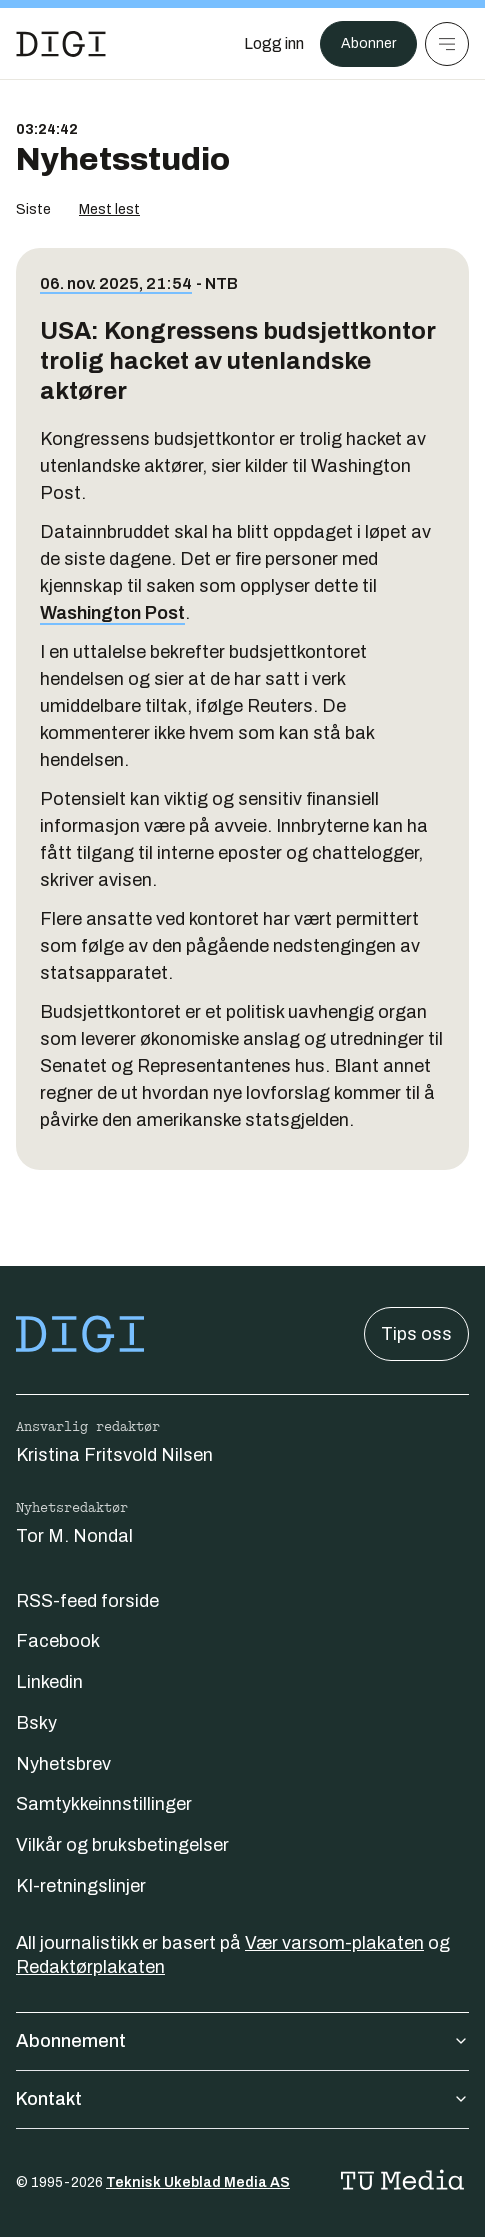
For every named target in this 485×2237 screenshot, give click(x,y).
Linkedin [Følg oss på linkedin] (49, 1682)
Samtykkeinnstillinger (104, 1804)
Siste (33, 209)
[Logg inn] (274, 44)
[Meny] (447, 44)
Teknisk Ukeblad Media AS (198, 2182)
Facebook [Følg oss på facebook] (58, 1641)
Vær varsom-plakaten (334, 1943)
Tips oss (416, 1334)
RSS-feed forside (87, 1601)
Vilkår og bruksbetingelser (122, 1845)
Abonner (368, 43)
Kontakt (242, 2099)
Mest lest (109, 209)
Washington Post (112, 613)
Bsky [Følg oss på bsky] (36, 1723)
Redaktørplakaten (90, 1967)
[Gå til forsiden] (61, 44)
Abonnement (242, 2041)
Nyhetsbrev (63, 1764)
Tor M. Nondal (74, 1536)
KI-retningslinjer (81, 1886)
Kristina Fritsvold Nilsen (114, 1455)
